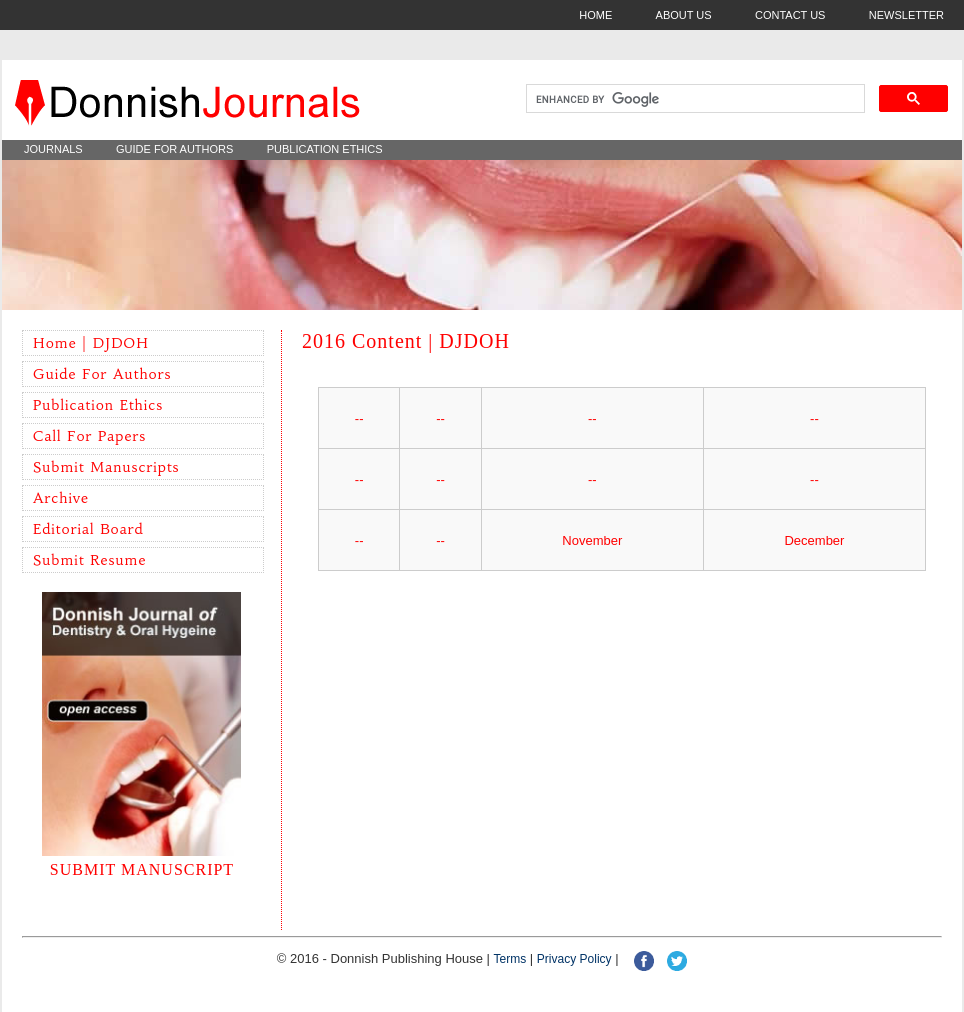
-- (359, 418)
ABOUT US (684, 15)
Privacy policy (574, 959)
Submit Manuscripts (106, 467)
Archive (61, 498)
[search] (693, 99)
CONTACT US (790, 15)
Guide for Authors (102, 374)
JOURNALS (53, 149)
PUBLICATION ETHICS (325, 149)
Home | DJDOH (91, 343)
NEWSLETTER (906, 15)
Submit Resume (89, 560)
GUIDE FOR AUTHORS (174, 149)
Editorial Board (88, 529)
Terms (510, 959)
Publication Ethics (98, 405)
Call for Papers (89, 436)
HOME (595, 15)
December (814, 540)
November (592, 540)
